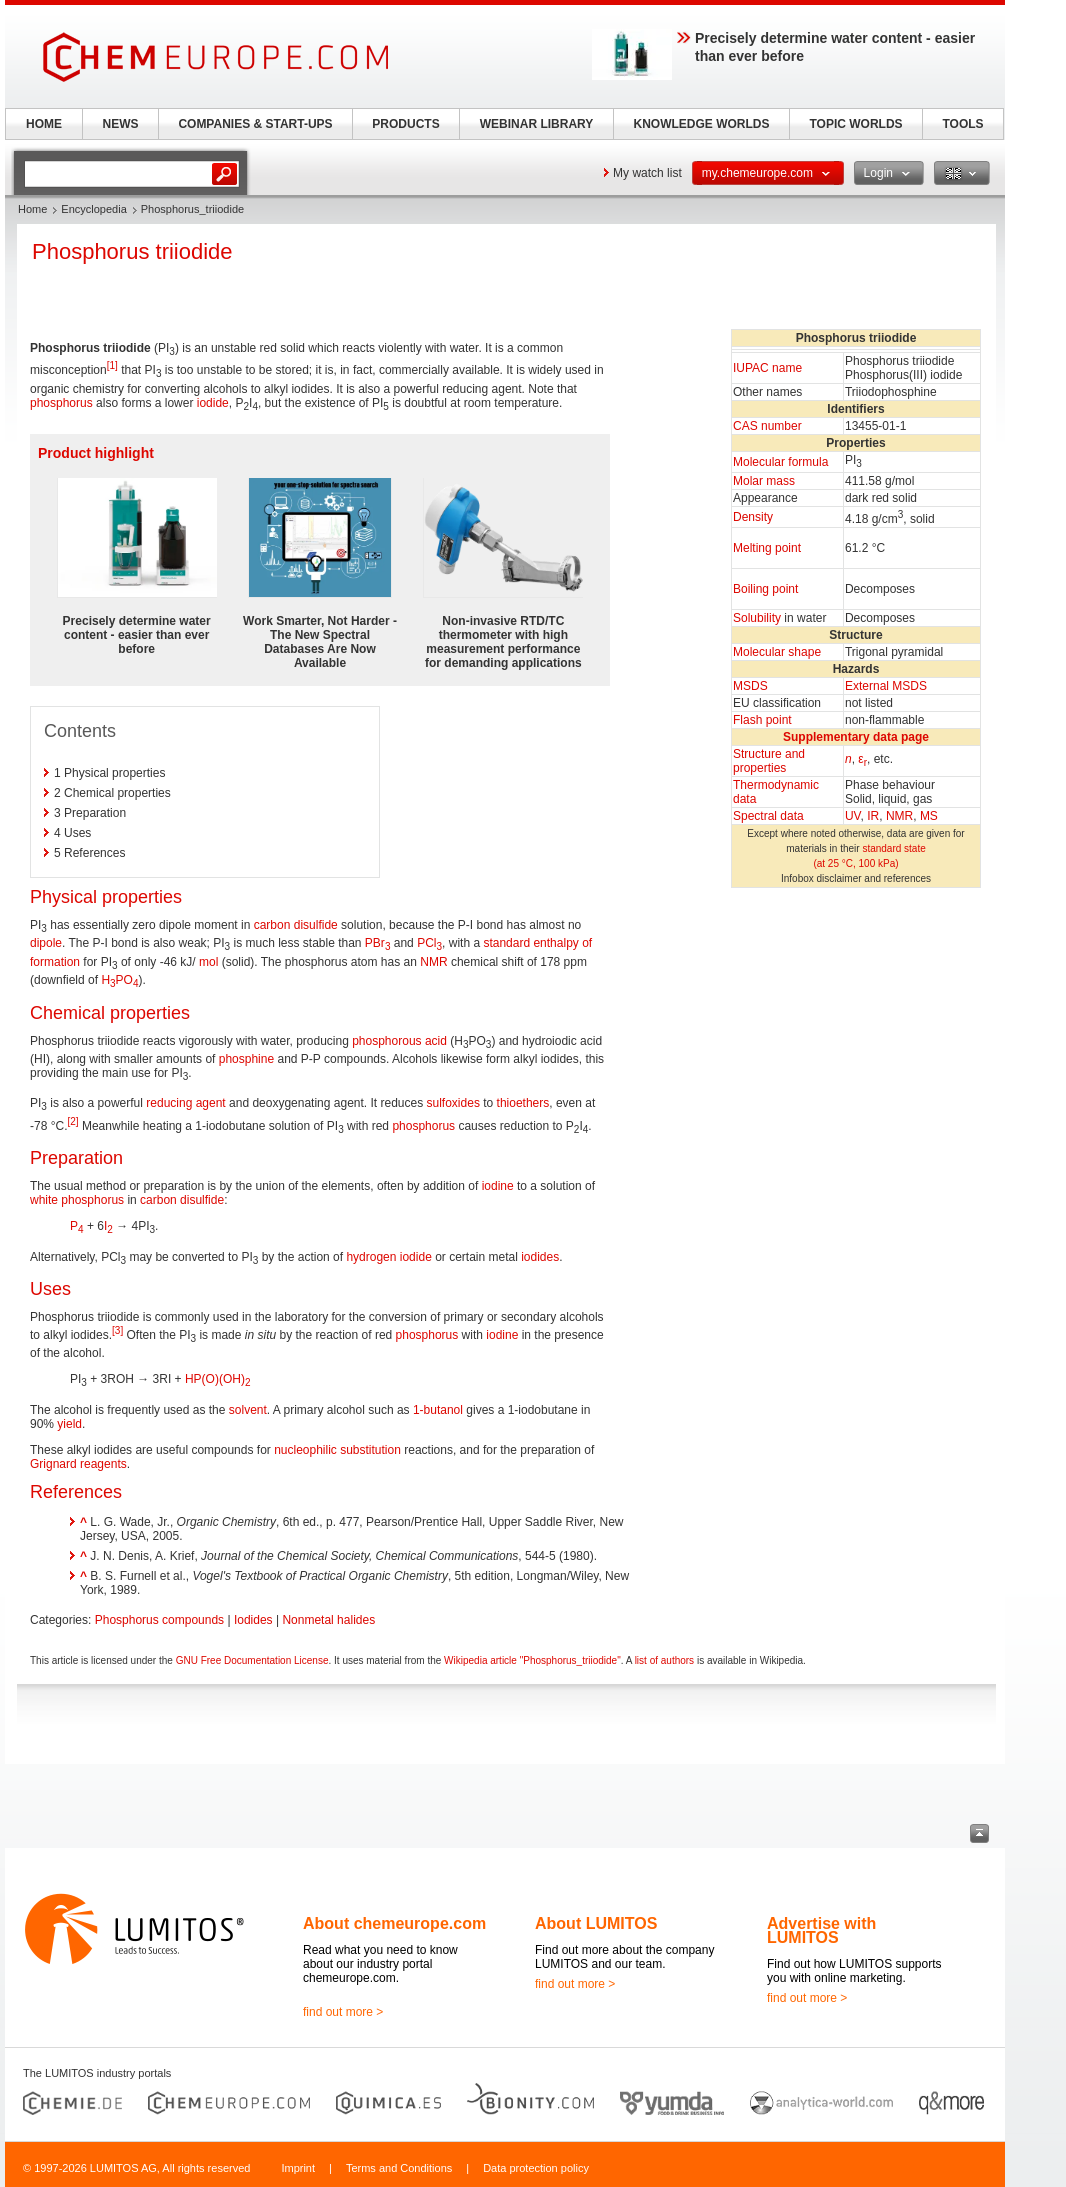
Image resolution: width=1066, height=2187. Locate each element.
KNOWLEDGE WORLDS (702, 124)
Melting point (767, 548)
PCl (429, 943)
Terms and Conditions (399, 2168)
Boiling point (765, 589)
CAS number (767, 426)
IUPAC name (767, 368)
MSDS (750, 686)
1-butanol (438, 1410)
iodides (540, 1257)
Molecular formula (780, 462)
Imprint (298, 2168)
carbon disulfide (296, 925)
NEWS (121, 124)
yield (69, 1424)
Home (32, 209)
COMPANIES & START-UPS (255, 124)
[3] (117, 1330)
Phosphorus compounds (159, 1620)
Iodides (253, 1620)
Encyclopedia (93, 209)
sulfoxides (453, 1103)
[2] (72, 1121)
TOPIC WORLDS (855, 124)
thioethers (523, 1103)
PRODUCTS (405, 124)
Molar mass (764, 481)
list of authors (664, 1660)
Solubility (757, 618)
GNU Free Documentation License (252, 1660)
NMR (899, 816)
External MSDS (886, 686)
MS (929, 816)
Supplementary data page (856, 737)
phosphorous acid (399, 1041)
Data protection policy (536, 2168)
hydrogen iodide (388, 1257)
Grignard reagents (78, 1464)
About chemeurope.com (394, 1923)
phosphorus (61, 403)
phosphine (246, 1059)
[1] (112, 365)
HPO (119, 980)
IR (873, 816)
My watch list (647, 173)
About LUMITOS (596, 1923)
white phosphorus (77, 1200)
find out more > (343, 2012)
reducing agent (185, 1103)
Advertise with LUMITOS (821, 1930)
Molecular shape (777, 652)
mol (208, 962)
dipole (46, 943)
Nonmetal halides (328, 1620)
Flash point (762, 720)
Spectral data (768, 816)
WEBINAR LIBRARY (537, 124)
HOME (44, 124)
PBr (378, 943)
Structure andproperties (769, 761)
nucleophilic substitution (337, 1450)
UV (853, 816)
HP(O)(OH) (218, 1379)
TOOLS (962, 124)
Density (753, 517)
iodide (213, 403)
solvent (248, 1410)
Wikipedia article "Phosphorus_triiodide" (532, 1660)
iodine (498, 1186)
